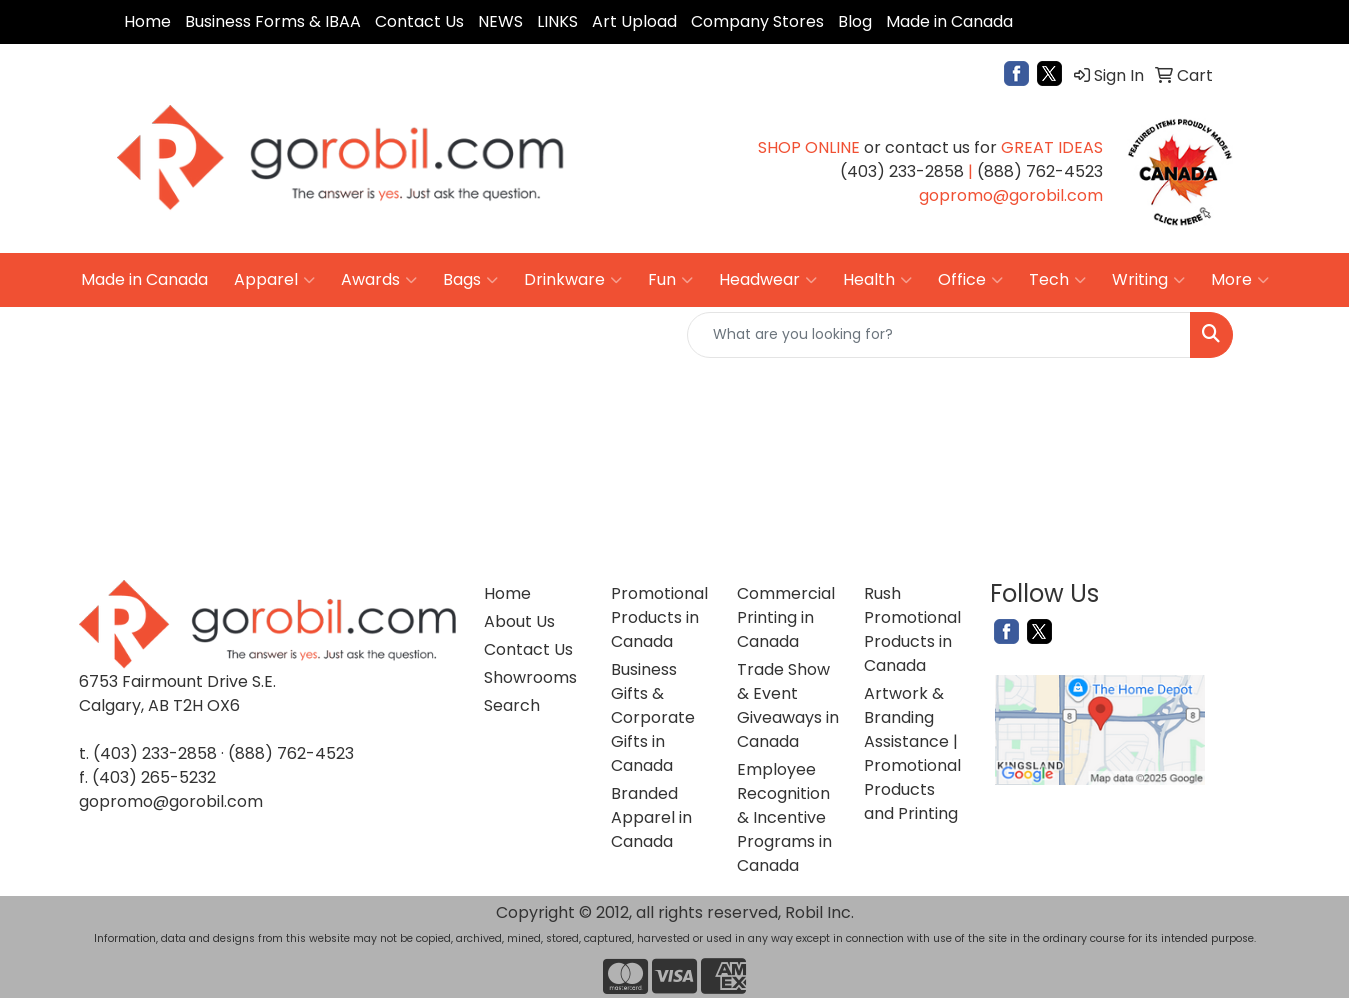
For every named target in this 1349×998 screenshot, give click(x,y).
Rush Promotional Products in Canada (912, 629)
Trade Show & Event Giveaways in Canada (788, 705)
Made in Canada (949, 21)
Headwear (768, 280)
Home (147, 21)
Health (877, 280)
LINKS (557, 21)
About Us (519, 621)
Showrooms (530, 677)
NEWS (500, 21)
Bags (470, 280)
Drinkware (573, 280)
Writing (1148, 280)
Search (512, 705)
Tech (1057, 280)
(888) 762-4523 (291, 753)
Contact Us (419, 21)
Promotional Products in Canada (659, 617)
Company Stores (757, 21)
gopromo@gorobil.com (171, 801)
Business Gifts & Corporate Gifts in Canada (653, 717)
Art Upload (634, 21)
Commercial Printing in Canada (786, 617)
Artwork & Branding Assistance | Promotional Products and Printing (912, 753)
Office (970, 280)
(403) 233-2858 (155, 753)
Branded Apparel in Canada (651, 817)
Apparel (274, 280)
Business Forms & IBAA (273, 21)
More (1240, 280)
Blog (855, 21)
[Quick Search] (939, 335)
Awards (379, 280)
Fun (670, 280)
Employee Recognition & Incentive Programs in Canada (784, 817)
